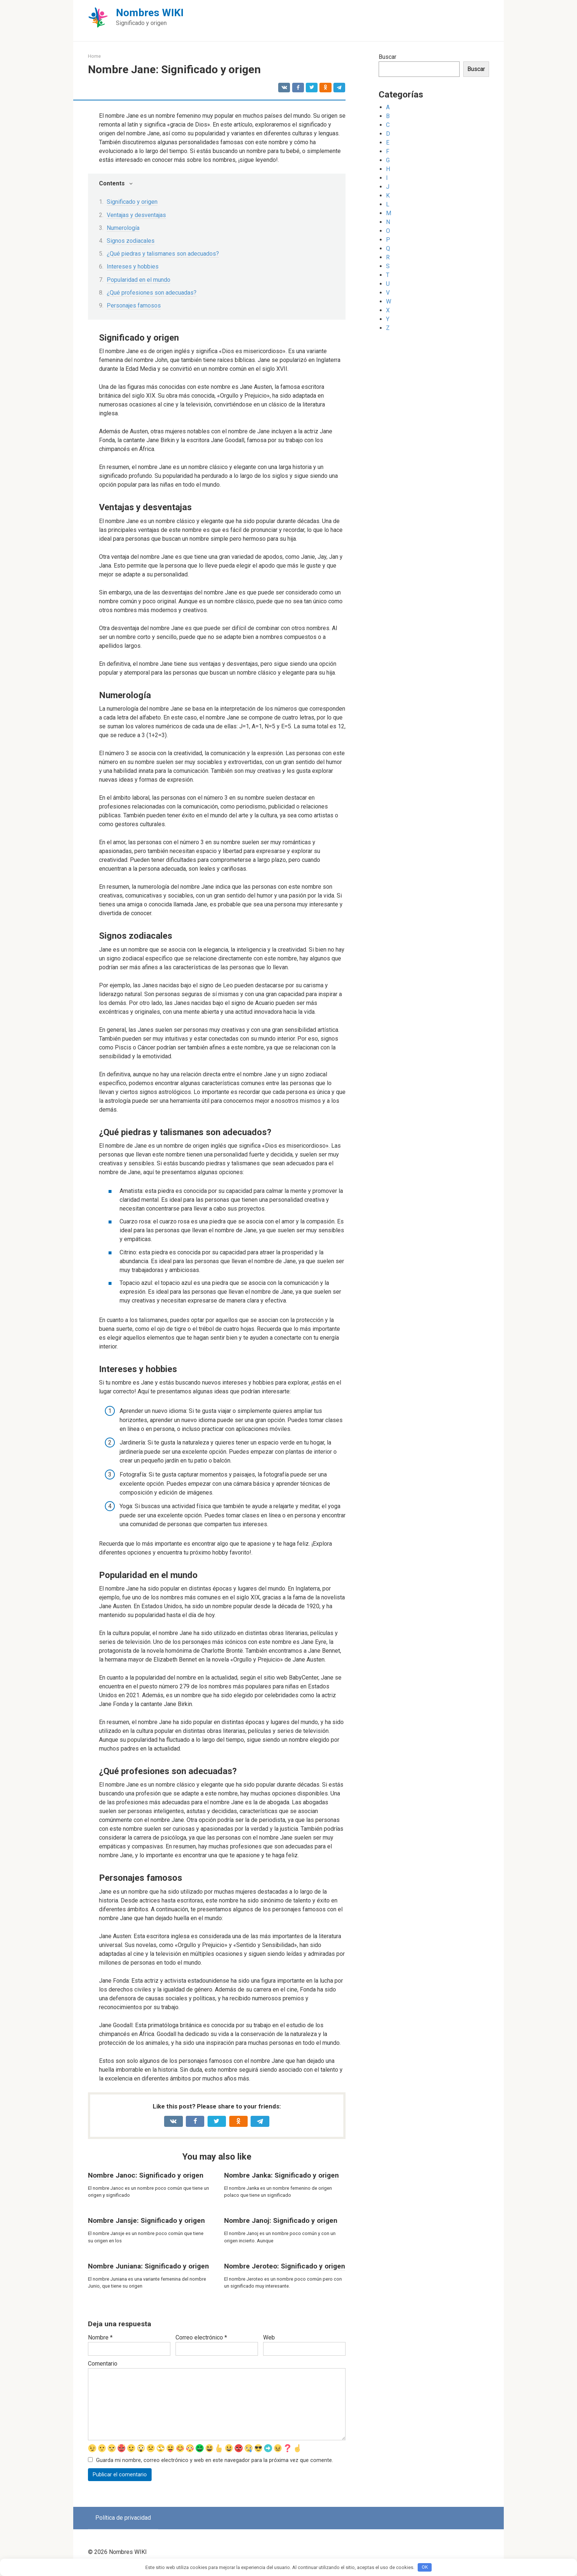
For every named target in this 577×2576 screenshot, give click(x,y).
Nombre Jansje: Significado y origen (146, 2220)
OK (425, 2567)
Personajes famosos (134, 305)
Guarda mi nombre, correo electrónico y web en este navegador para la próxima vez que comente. (214, 2461)
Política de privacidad (123, 2518)
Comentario (102, 2363)
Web (269, 2337)
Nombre (100, 2337)
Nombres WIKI (150, 13)
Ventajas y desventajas (136, 215)
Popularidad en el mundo (138, 279)
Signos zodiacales (131, 240)
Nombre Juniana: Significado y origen (148, 2266)
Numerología (123, 227)
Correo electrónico (201, 2337)
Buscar (387, 56)
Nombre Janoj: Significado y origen (280, 2220)
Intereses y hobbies (133, 266)
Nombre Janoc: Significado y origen (145, 2175)
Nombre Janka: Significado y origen (281, 2175)
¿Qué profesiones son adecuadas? (152, 292)
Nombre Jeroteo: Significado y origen (284, 2266)
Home (94, 56)
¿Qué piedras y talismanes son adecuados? (163, 253)
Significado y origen (132, 201)
